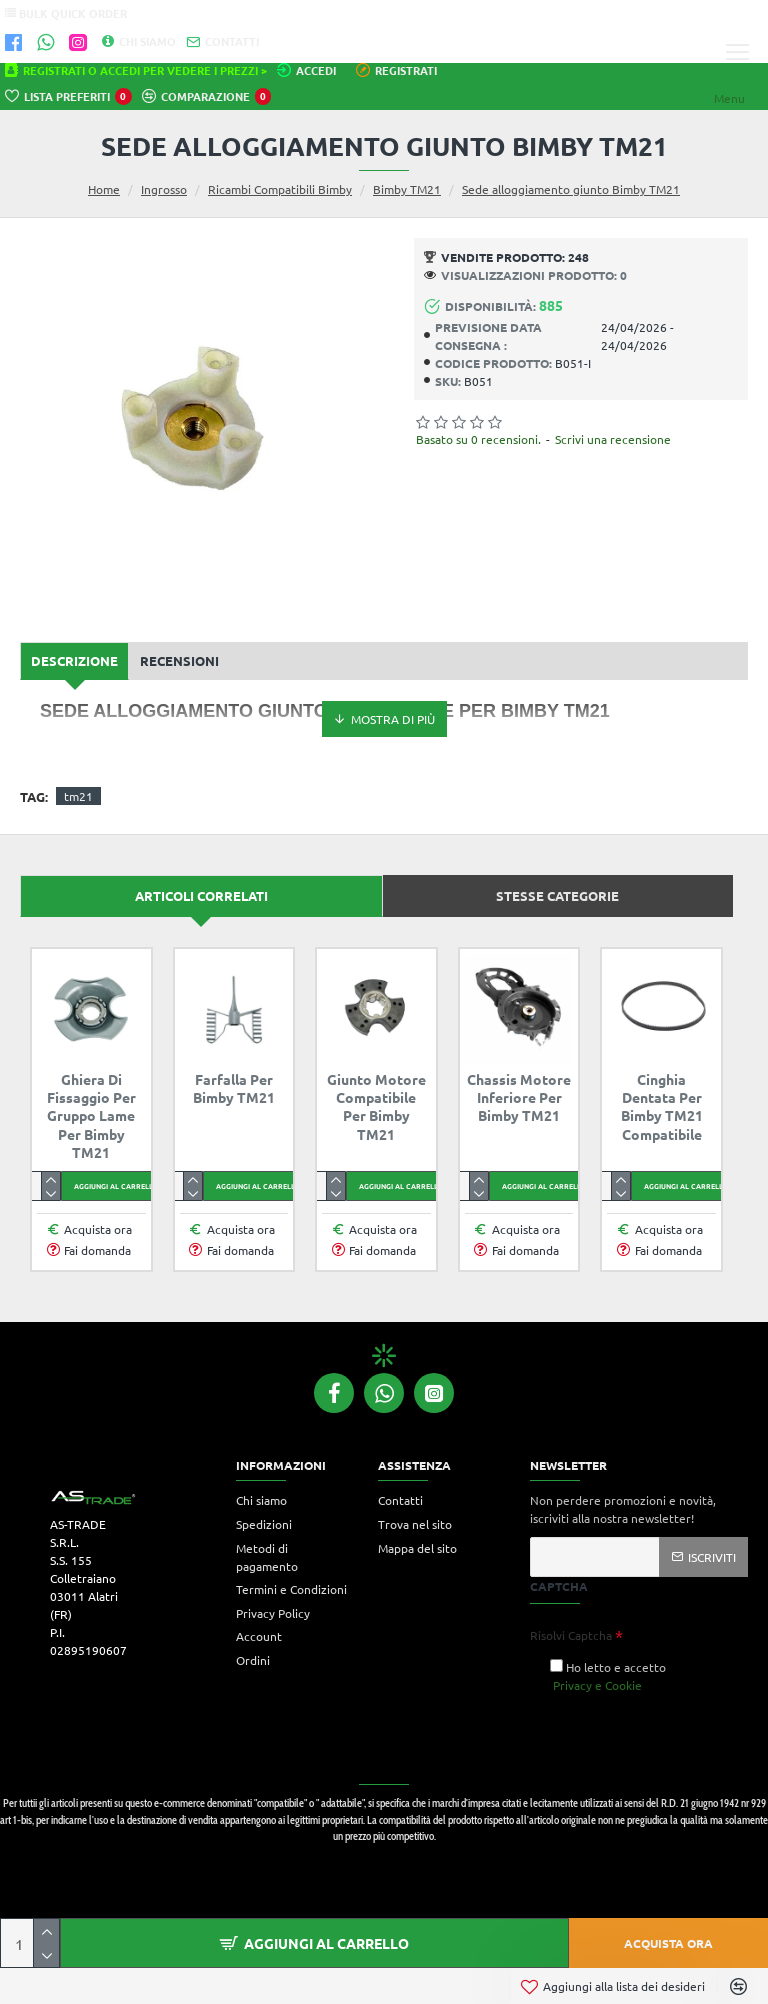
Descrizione (74, 660)
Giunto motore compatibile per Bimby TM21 (376, 1106)
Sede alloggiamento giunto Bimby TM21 (571, 189)
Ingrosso (164, 189)
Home (104, 189)
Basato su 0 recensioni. (478, 439)
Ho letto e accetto (608, 1676)
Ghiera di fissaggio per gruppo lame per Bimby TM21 (91, 1115)
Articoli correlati (201, 895)
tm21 (78, 796)
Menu (729, 98)
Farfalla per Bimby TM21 (234, 1088)
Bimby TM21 (407, 189)
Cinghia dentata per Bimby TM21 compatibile (662, 1106)
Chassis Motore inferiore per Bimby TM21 (519, 1097)
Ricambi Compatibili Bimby (280, 189)
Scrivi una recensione (613, 439)
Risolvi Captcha (571, 1635)
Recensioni (179, 660)
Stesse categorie (557, 895)
